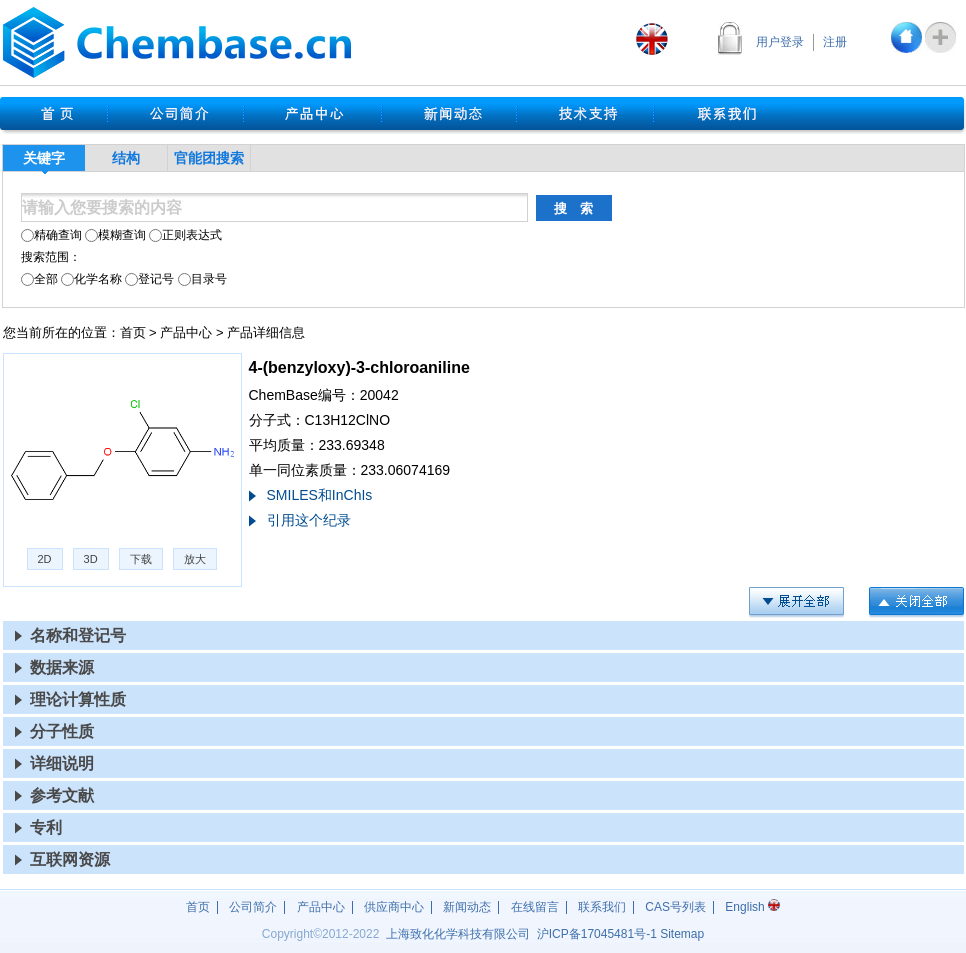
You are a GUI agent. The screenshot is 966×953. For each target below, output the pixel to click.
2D (45, 559)
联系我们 (602, 907)
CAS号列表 (675, 907)
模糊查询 (115, 235)
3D (91, 559)
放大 (195, 559)
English (752, 907)
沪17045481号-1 (597, 934)
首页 (133, 332)
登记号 (149, 279)
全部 (39, 279)
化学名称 (91, 279)
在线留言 (535, 907)
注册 (835, 42)
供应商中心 (394, 907)
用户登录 (780, 42)
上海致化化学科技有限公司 (458, 934)
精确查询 (51, 235)
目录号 (202, 279)
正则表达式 (185, 235)
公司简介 (253, 907)
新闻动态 (467, 907)
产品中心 (186, 332)
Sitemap (682, 934)
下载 (141, 559)
